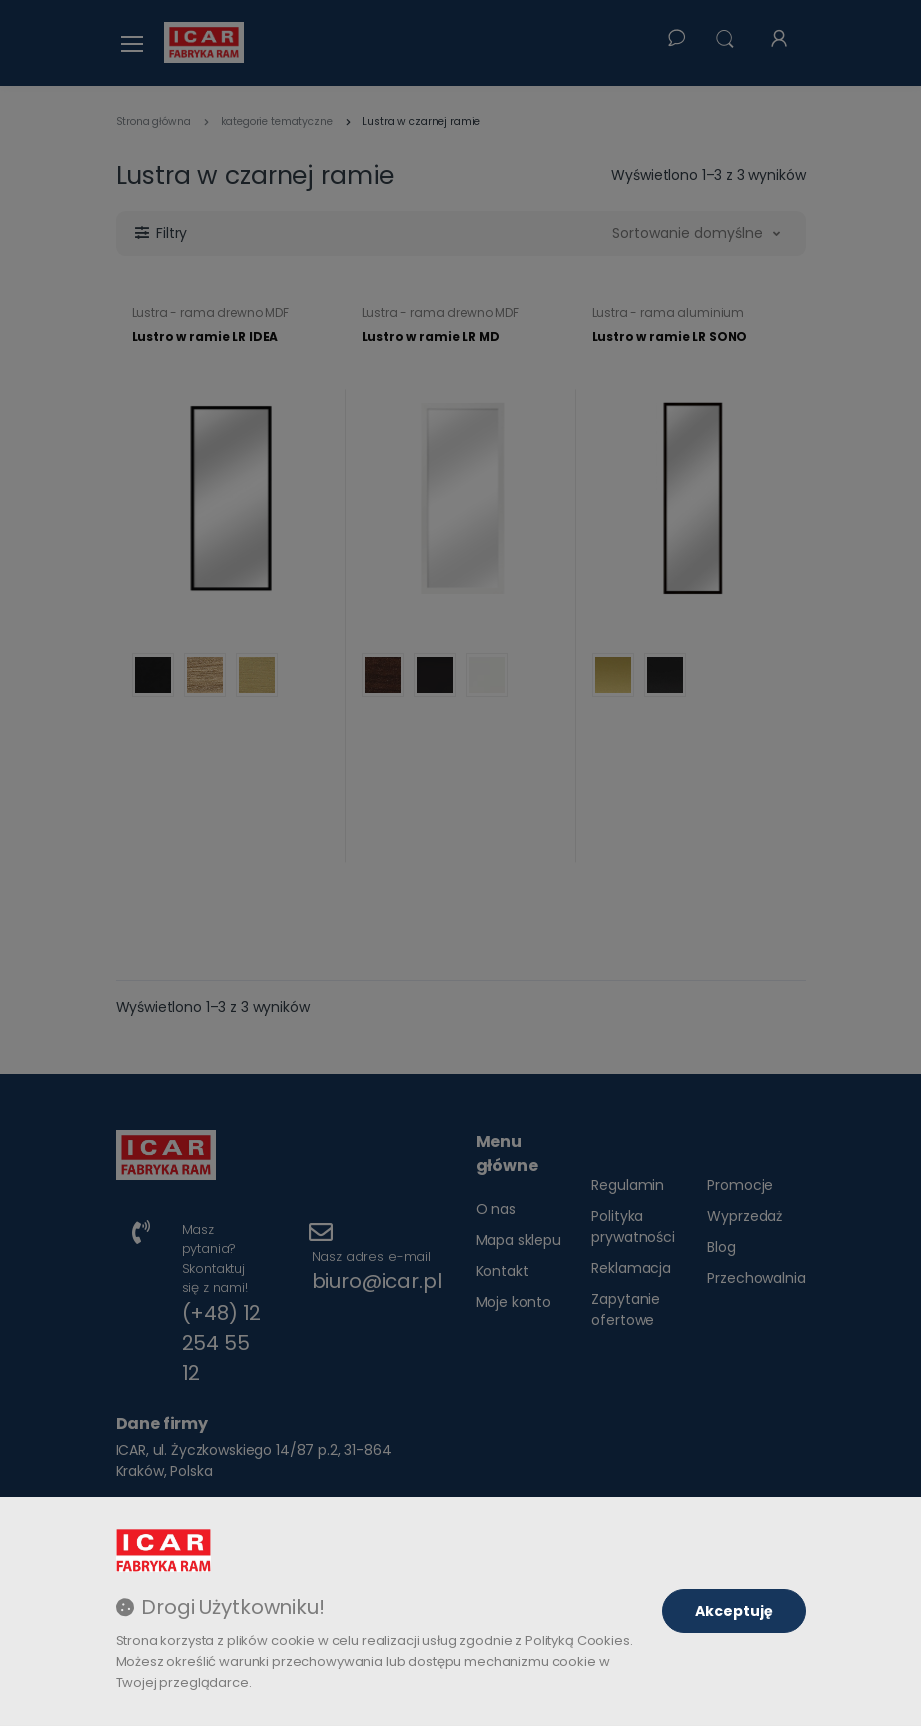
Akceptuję (734, 1611)
